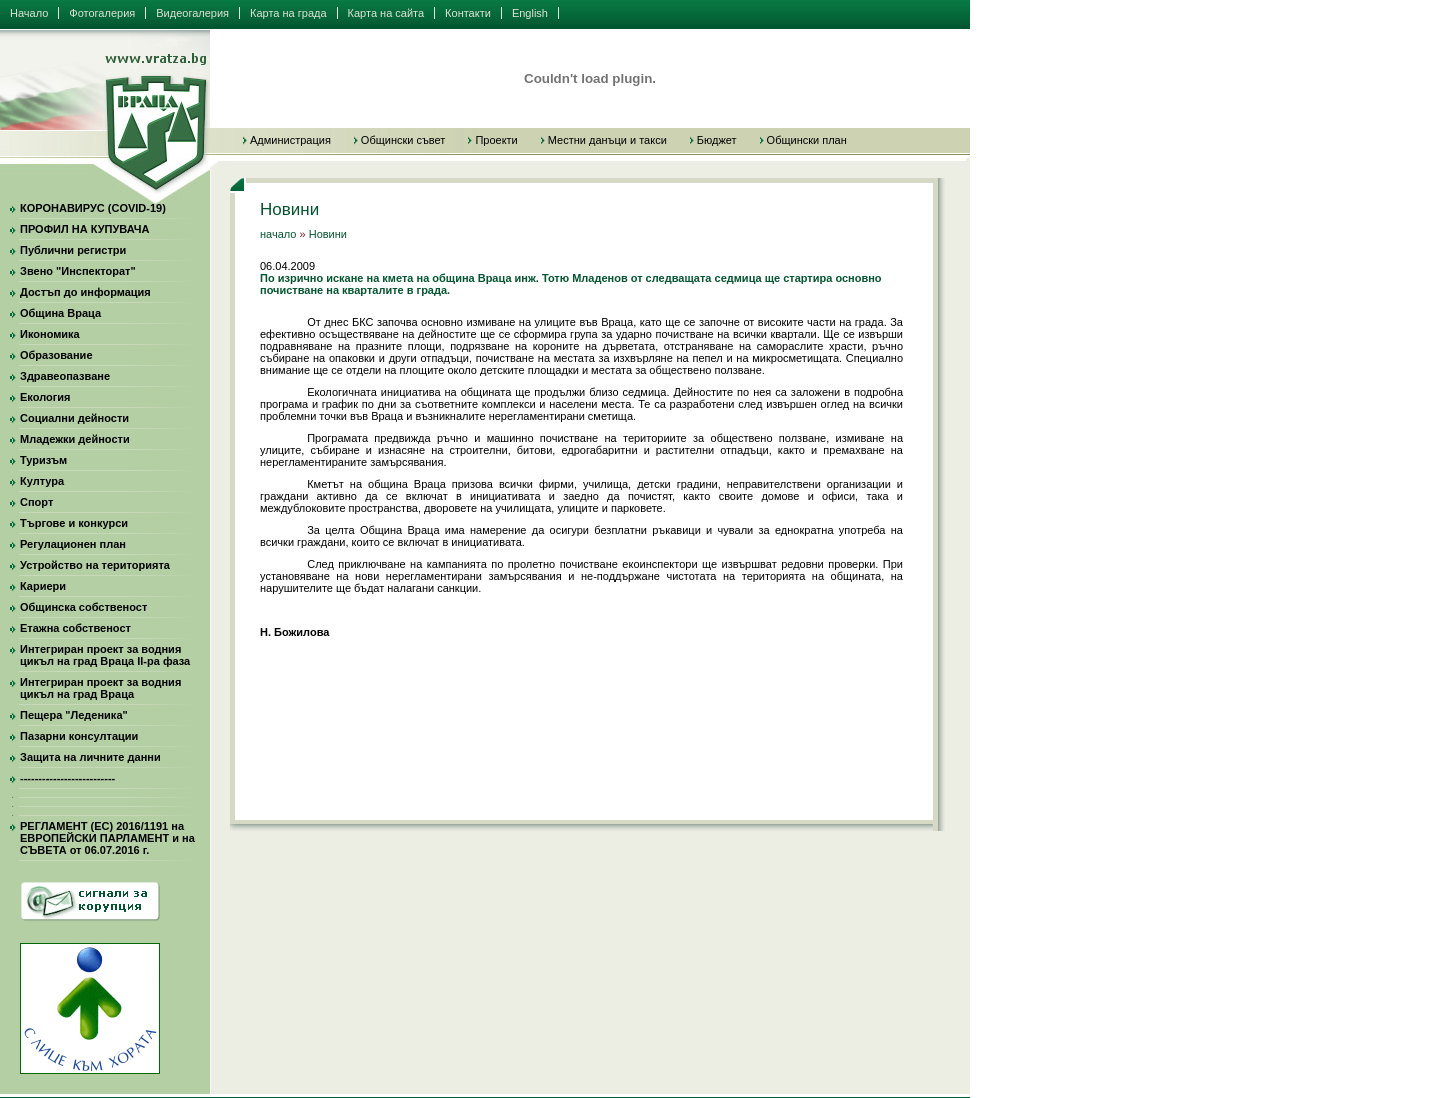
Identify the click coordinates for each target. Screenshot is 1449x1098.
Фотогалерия (102, 13)
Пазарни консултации (79, 736)
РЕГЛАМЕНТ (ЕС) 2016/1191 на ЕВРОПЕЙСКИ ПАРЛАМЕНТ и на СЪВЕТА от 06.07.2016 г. (107, 838)
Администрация (290, 140)
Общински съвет (403, 140)
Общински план (807, 140)
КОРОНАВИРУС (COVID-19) (93, 208)
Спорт (36, 502)
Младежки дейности (75, 439)
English (530, 13)
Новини (328, 234)
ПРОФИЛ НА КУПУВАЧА (84, 229)
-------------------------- (67, 778)
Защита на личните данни (90, 757)
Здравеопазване (65, 376)
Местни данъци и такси (607, 140)
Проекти (496, 140)
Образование (56, 355)
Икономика (50, 334)
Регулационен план (73, 544)
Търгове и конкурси (74, 523)
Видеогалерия (192, 13)
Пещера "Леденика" (74, 715)
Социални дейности (74, 418)
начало (278, 234)
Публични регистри (73, 250)
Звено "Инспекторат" (78, 271)
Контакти (468, 13)
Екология (45, 397)
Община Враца (60, 313)
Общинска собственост (83, 607)
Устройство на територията (95, 565)
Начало (29, 13)
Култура (42, 481)
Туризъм (43, 460)
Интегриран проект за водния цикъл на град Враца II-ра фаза (105, 655)
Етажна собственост (75, 628)
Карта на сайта (386, 13)
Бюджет (717, 140)
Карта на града (288, 13)
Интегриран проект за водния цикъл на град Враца (100, 688)
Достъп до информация (85, 292)
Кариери (43, 586)
